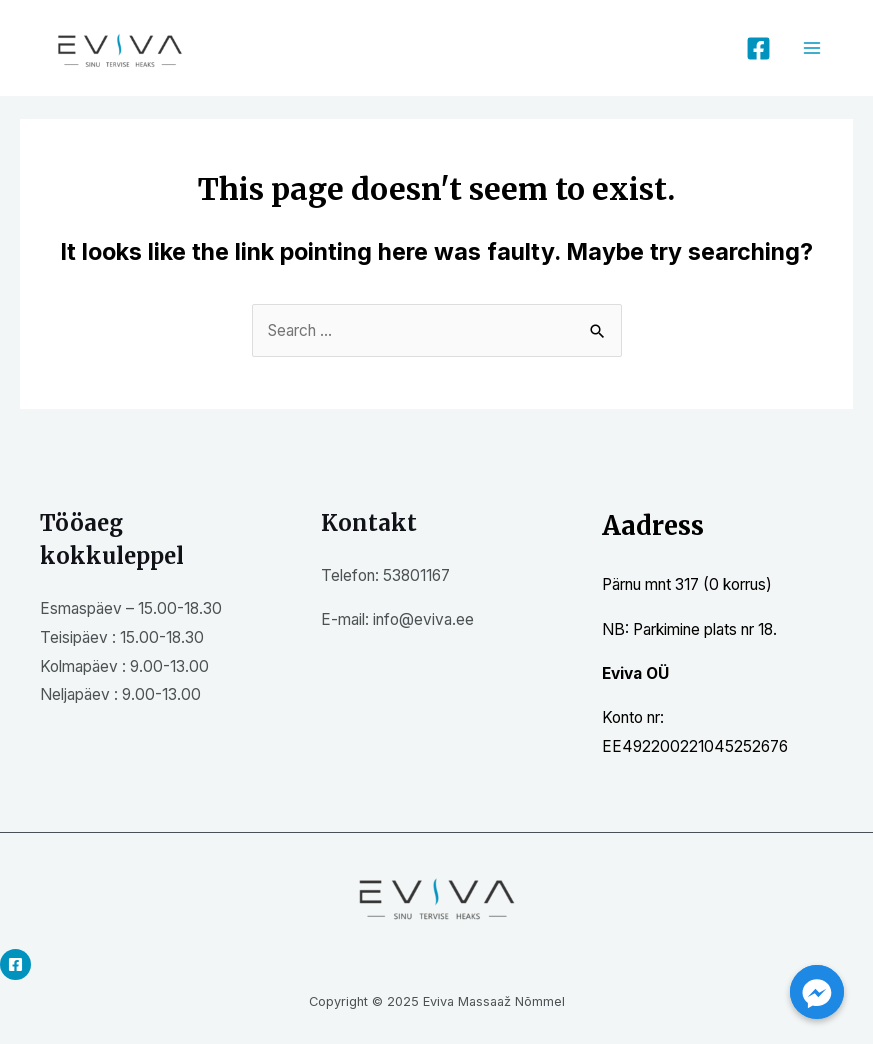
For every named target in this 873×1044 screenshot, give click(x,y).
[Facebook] (758, 48)
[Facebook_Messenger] (817, 992)
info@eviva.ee (423, 619)
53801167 (416, 575)
